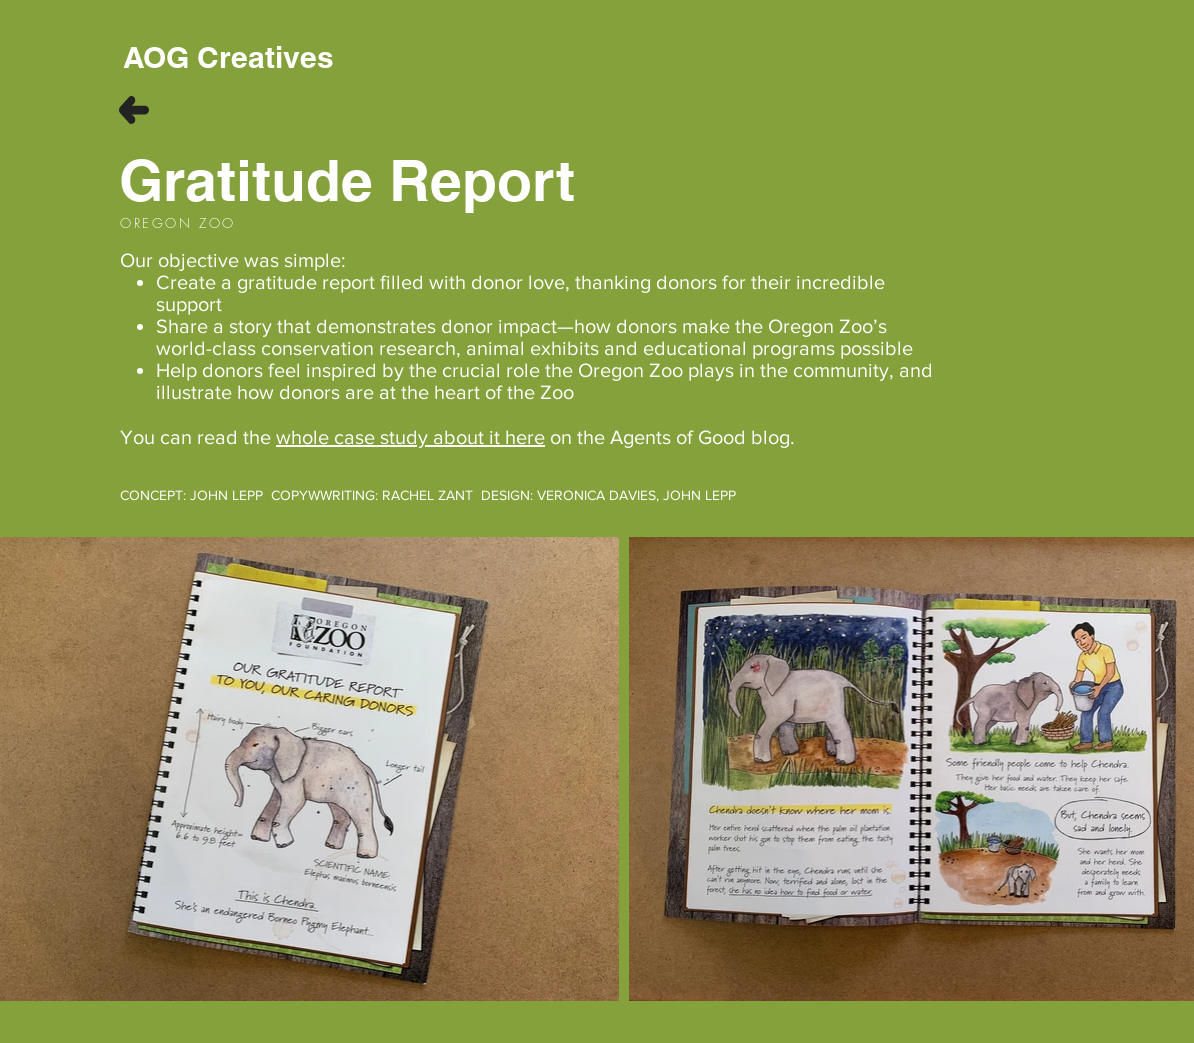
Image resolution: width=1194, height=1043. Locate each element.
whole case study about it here (410, 437)
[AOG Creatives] (228, 56)
